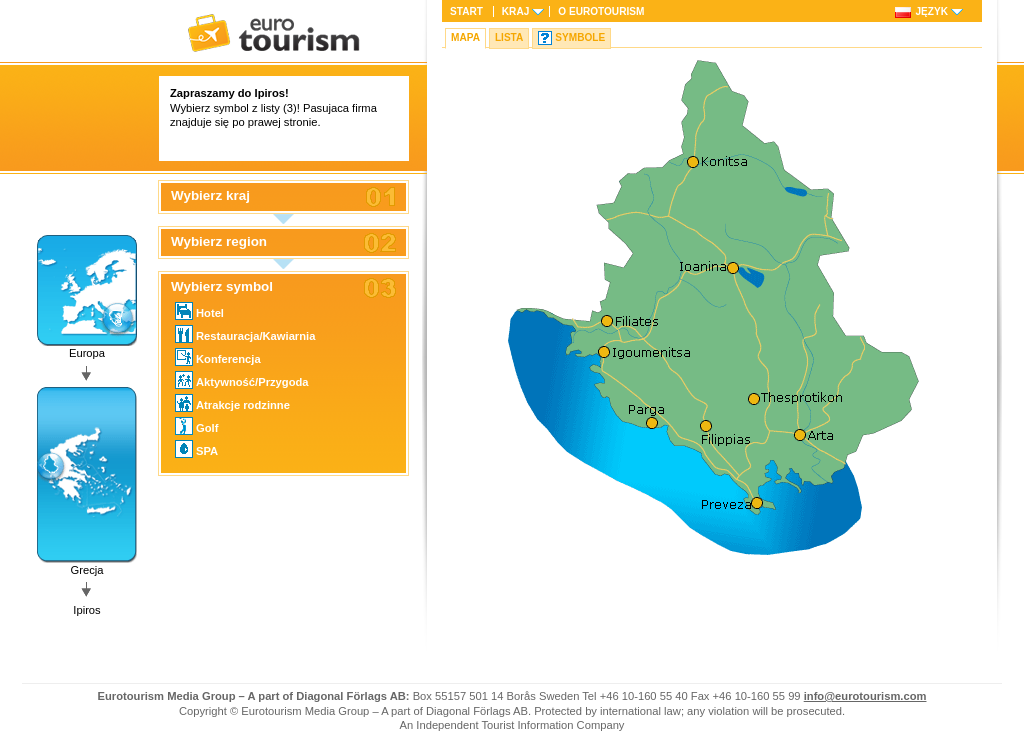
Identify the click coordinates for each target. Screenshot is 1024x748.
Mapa (465, 37)
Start (466, 11)
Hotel (199, 311)
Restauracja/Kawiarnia (245, 334)
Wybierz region (219, 242)
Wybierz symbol (222, 287)
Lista (509, 37)
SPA (196, 449)
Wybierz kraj (210, 196)
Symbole (580, 37)
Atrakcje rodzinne (232, 403)
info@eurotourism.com (865, 696)
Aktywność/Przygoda (242, 380)
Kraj (515, 11)
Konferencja (218, 357)
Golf (196, 426)
